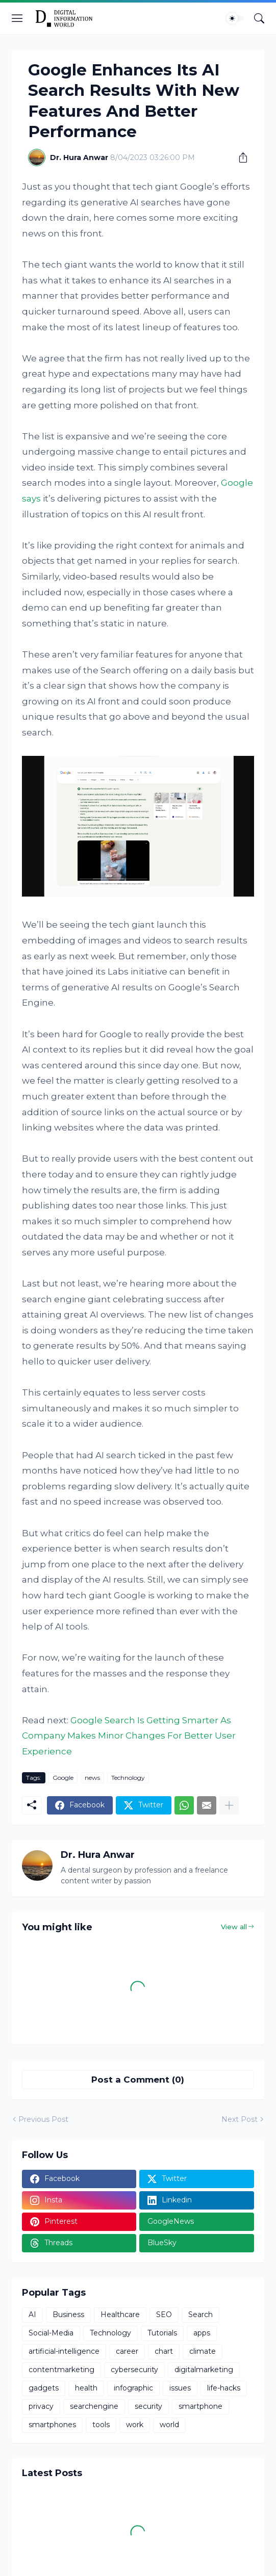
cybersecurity (134, 2369)
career (127, 2351)
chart (164, 2351)
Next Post (239, 2119)
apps (201, 2332)
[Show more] (229, 1805)
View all (234, 1927)
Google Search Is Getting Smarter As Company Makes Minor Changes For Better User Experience (129, 1735)
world (169, 2424)
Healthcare (120, 2314)
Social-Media (51, 2332)
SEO (164, 2314)
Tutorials (162, 2332)
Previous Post (43, 2119)
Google (63, 1777)
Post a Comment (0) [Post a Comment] (137, 2079)
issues (180, 2388)
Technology (128, 1777)
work (134, 2424)
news (92, 1777)
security (148, 2406)
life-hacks (223, 2388)
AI (32, 2314)
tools (101, 2424)
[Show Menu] (17, 18)
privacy (41, 2406)
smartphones (52, 2424)
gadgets (44, 2388)
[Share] (239, 157)
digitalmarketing (203, 2369)
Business (68, 2314)
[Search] (259, 18)
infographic (133, 2388)
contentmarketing (61, 2369)
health (86, 2388)
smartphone (200, 2406)
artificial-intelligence (64, 2351)
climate (202, 2351)
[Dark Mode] (235, 18)
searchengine (94, 2406)
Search (200, 2314)
